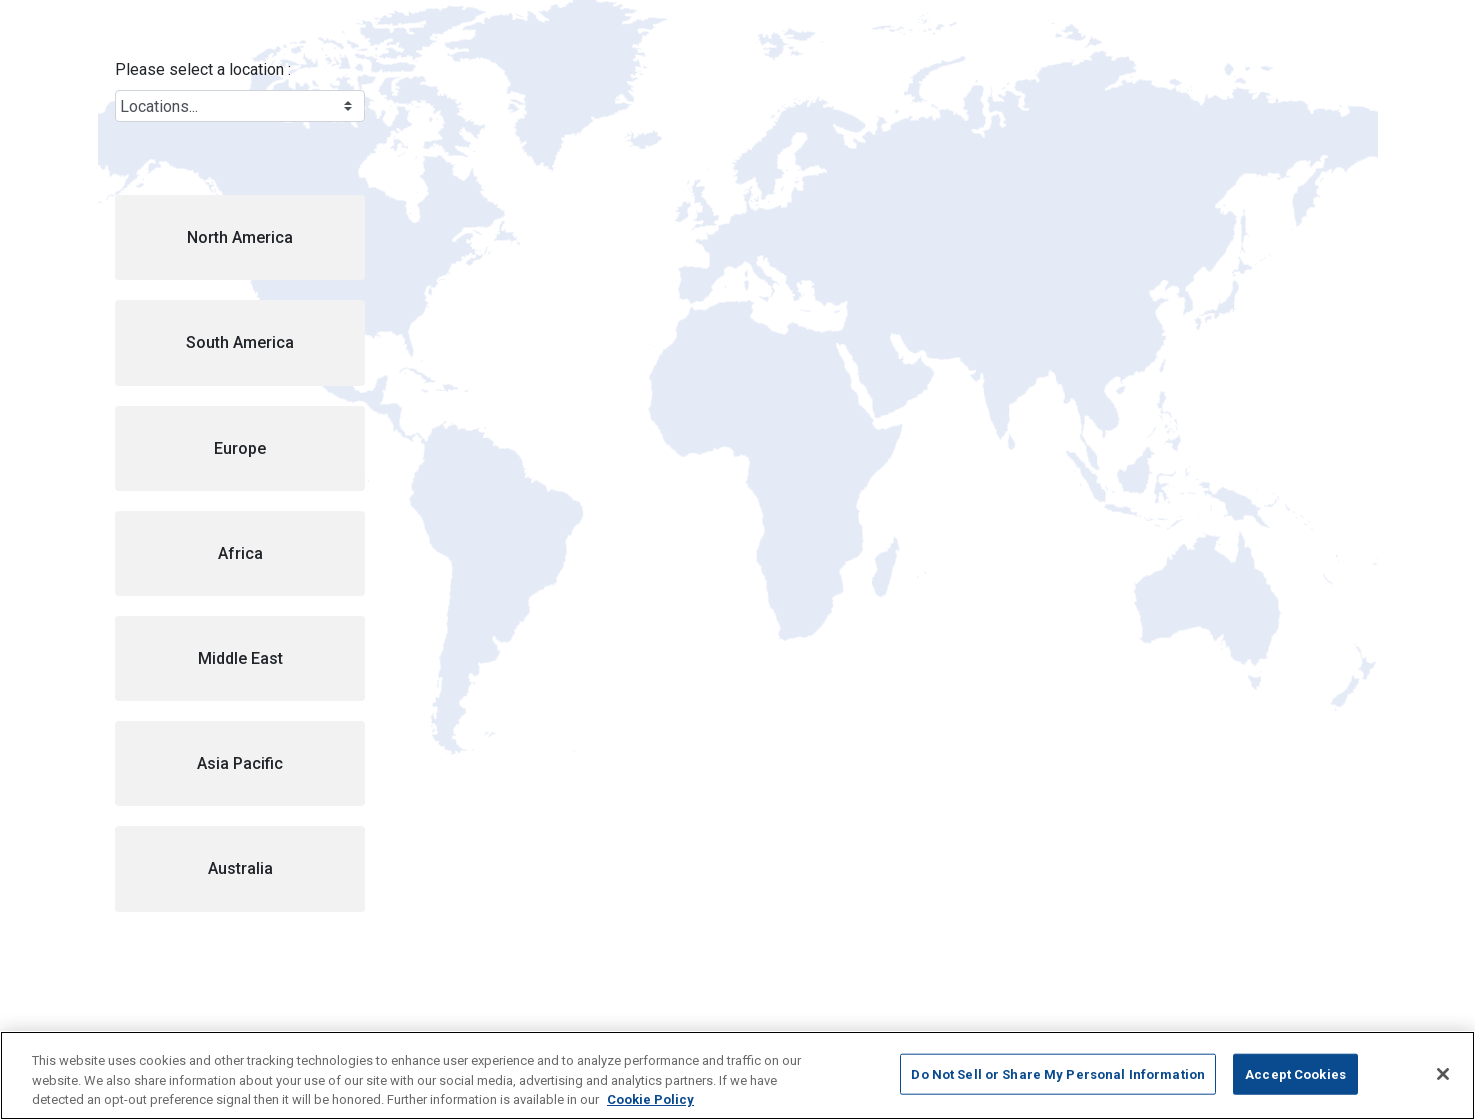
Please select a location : (203, 69)
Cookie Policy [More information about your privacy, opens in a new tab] (650, 1099)
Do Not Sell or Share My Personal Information (1058, 1073)
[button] (240, 237)
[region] (737, 1075)
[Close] (1443, 1074)
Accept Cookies (1295, 1073)
